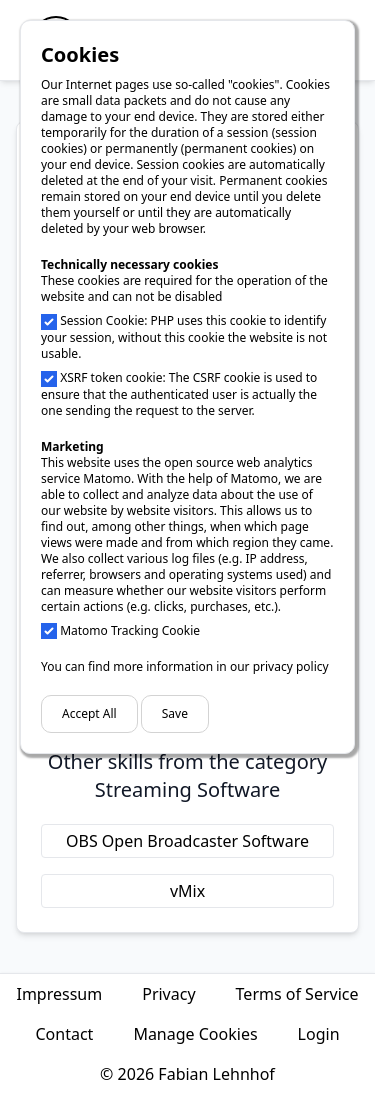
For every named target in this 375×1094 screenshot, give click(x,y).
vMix (187, 891)
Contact (64, 1034)
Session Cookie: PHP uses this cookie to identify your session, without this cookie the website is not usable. (184, 337)
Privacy (168, 994)
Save (175, 713)
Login (319, 1034)
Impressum (59, 994)
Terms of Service (297, 994)
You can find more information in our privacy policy (185, 666)
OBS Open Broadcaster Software (187, 841)
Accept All (89, 713)
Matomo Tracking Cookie (130, 630)
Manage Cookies (195, 1034)
